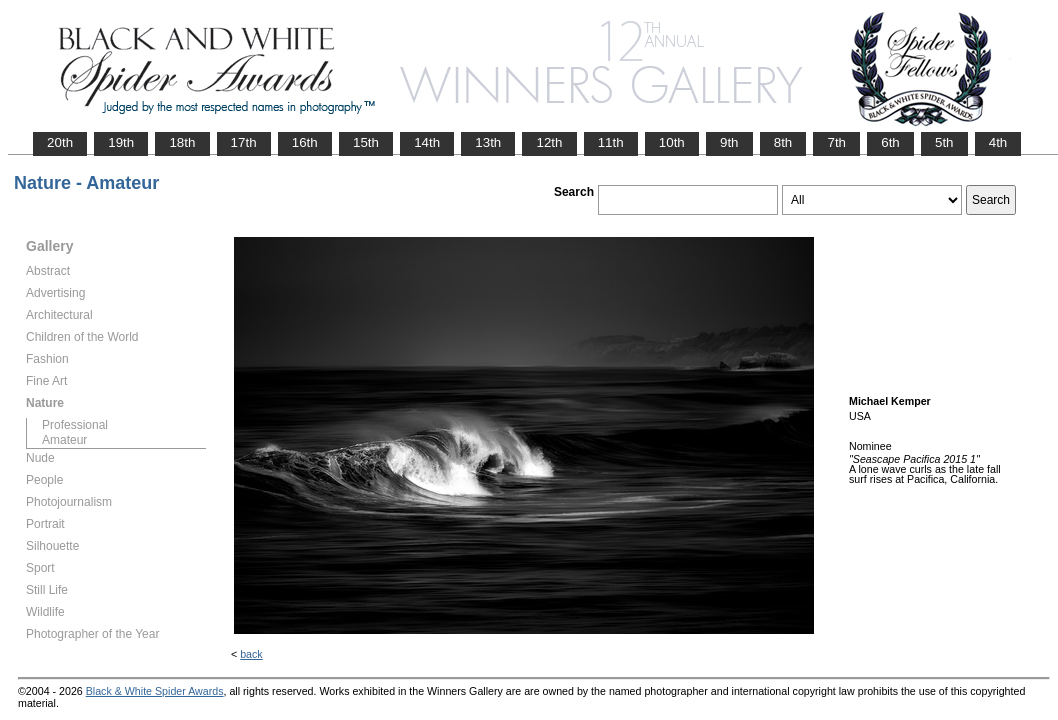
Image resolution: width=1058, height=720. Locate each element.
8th (783, 142)
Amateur (64, 440)
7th (836, 142)
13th (488, 142)
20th (60, 142)
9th (729, 142)
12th (549, 142)
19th (121, 142)
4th (998, 142)
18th (182, 142)
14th (427, 142)
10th (672, 142)
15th (366, 142)
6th (890, 142)
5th (944, 142)
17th (244, 142)
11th (611, 142)
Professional (75, 425)
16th (305, 142)
